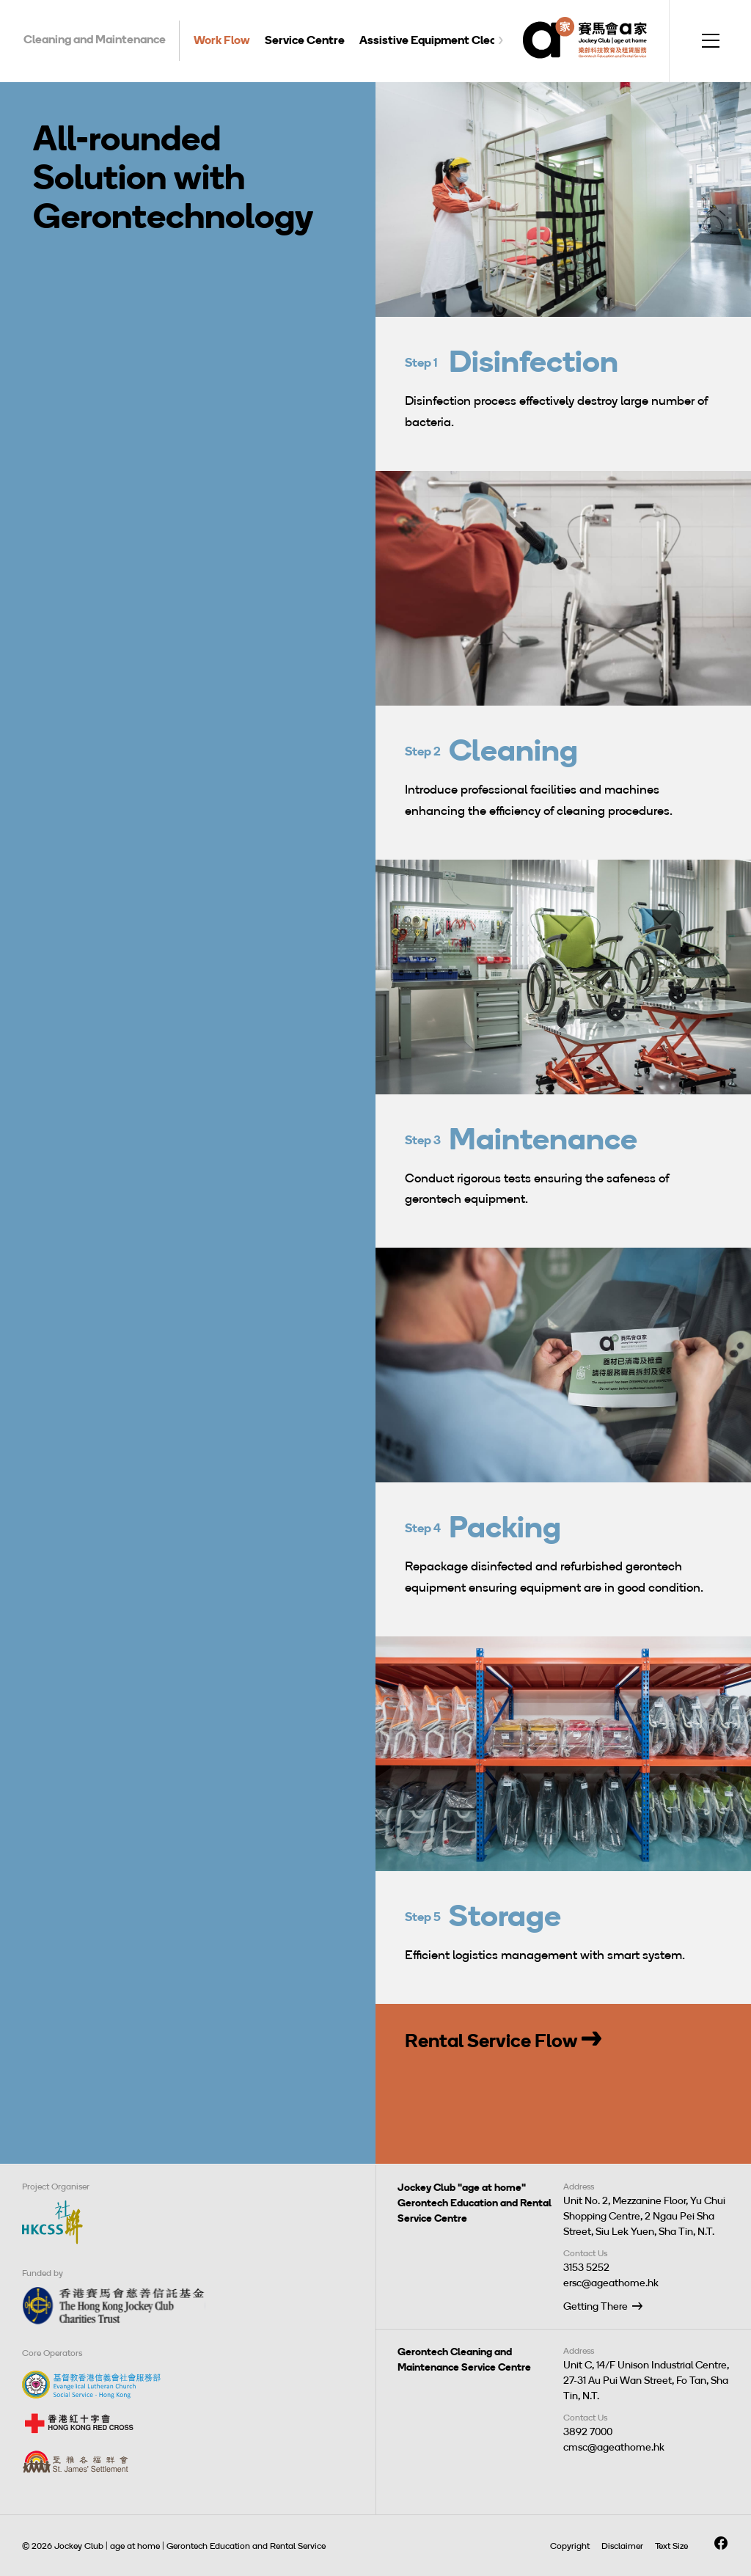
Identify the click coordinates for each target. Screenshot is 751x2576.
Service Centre (305, 40)
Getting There (595, 2306)
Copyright (570, 2546)
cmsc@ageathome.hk (613, 2447)
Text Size (671, 2546)
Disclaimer (622, 2546)
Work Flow (222, 40)
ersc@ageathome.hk (611, 2283)
